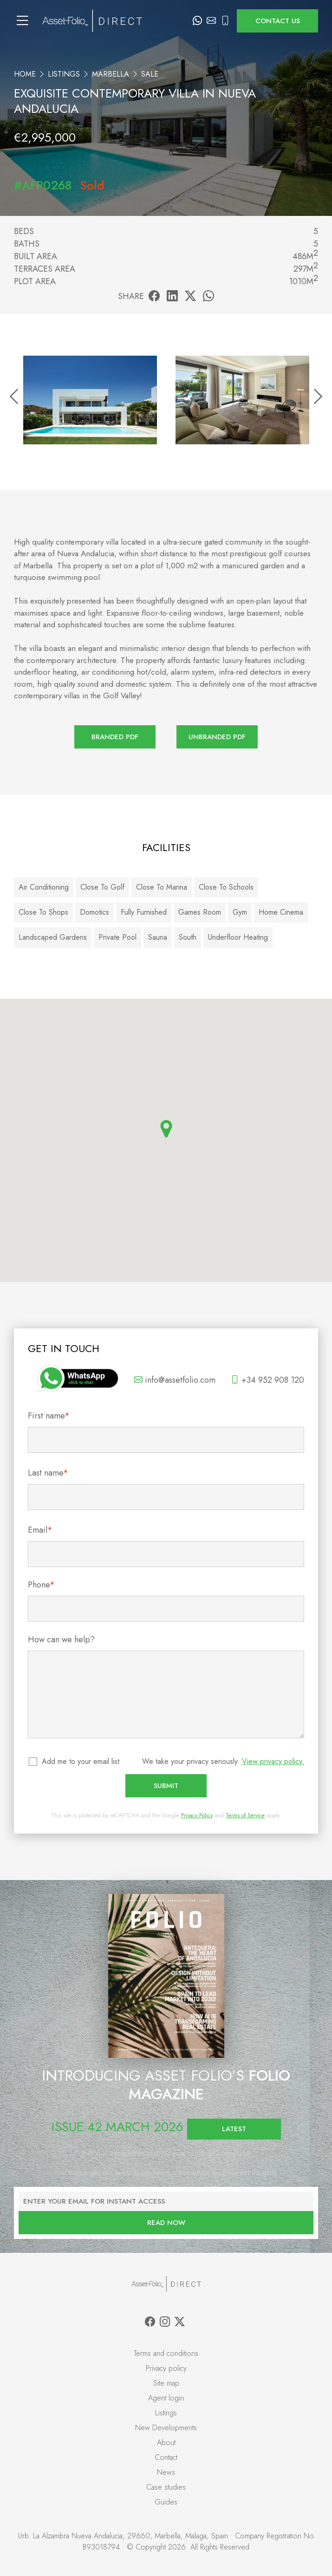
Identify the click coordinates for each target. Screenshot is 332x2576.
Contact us (277, 21)
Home (25, 74)
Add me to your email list (81, 1761)
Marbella (110, 74)
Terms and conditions (166, 2353)
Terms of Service (245, 1815)
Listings (64, 74)
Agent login (166, 2398)
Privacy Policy (197, 1815)
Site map (166, 2383)
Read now (166, 2223)
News (166, 2472)
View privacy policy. (273, 1761)
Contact (166, 2457)
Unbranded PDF (217, 737)
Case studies (166, 2487)
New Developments (166, 2427)
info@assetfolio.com (174, 1380)
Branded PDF (114, 737)
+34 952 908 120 (267, 1380)
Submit (166, 1786)
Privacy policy (166, 2368)
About (166, 2442)
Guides (166, 2502)
